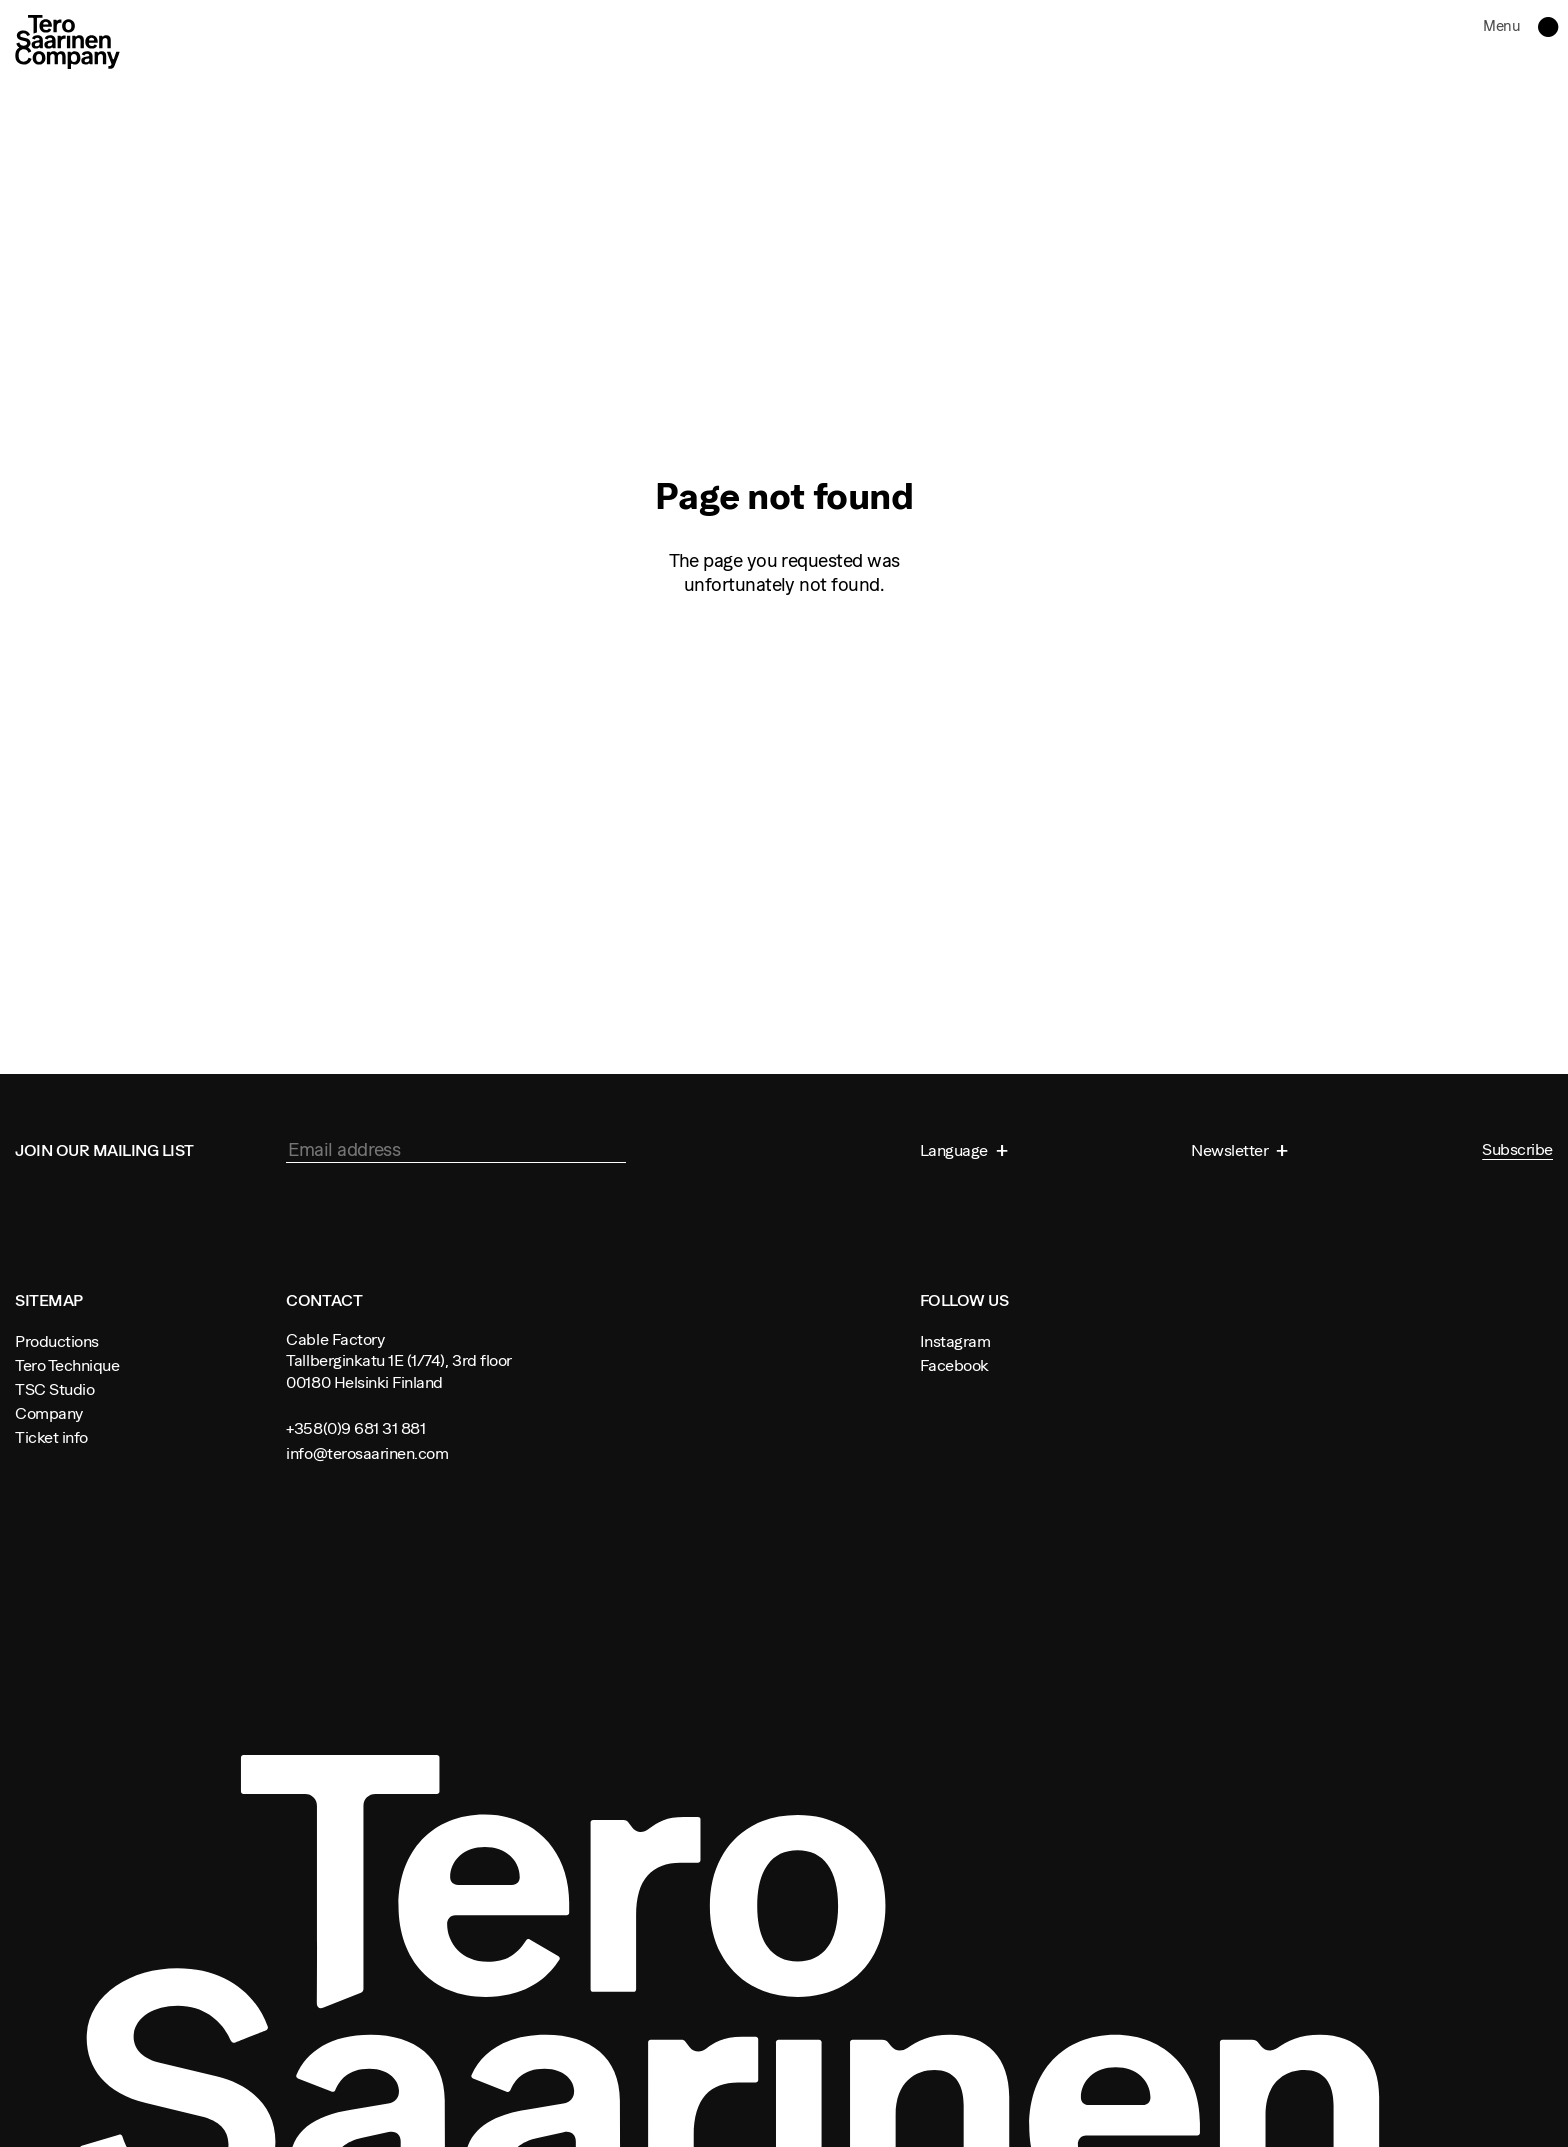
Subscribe (1517, 1149)
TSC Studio (54, 1389)
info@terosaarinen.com (367, 1453)
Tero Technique (67, 1365)
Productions (57, 1341)
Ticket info (51, 1437)
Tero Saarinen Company (67, 41)
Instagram (955, 1341)
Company (49, 1413)
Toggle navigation (1541, 27)
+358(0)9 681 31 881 (355, 1428)
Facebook (954, 1365)
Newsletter (1231, 1150)
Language (956, 1150)
